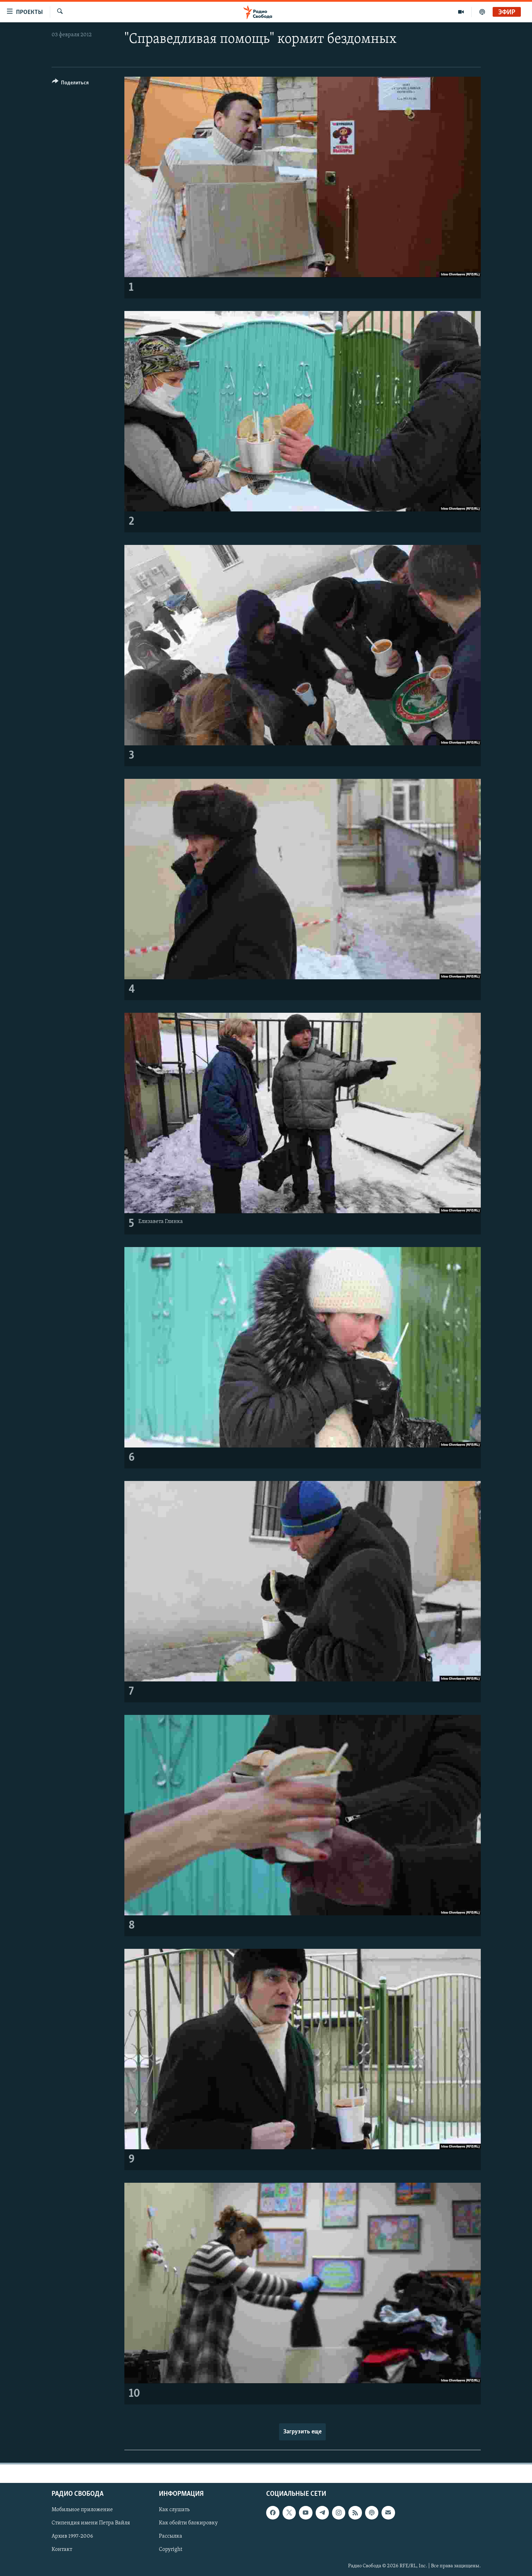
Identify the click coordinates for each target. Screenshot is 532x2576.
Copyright (170, 2549)
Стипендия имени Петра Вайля (91, 2523)
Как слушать (174, 2510)
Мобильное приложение (82, 2510)
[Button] (70, 84)
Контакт (62, 2549)
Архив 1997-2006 (72, 2536)
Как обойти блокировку (188, 2523)
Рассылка (170, 2536)
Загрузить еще (302, 2432)
